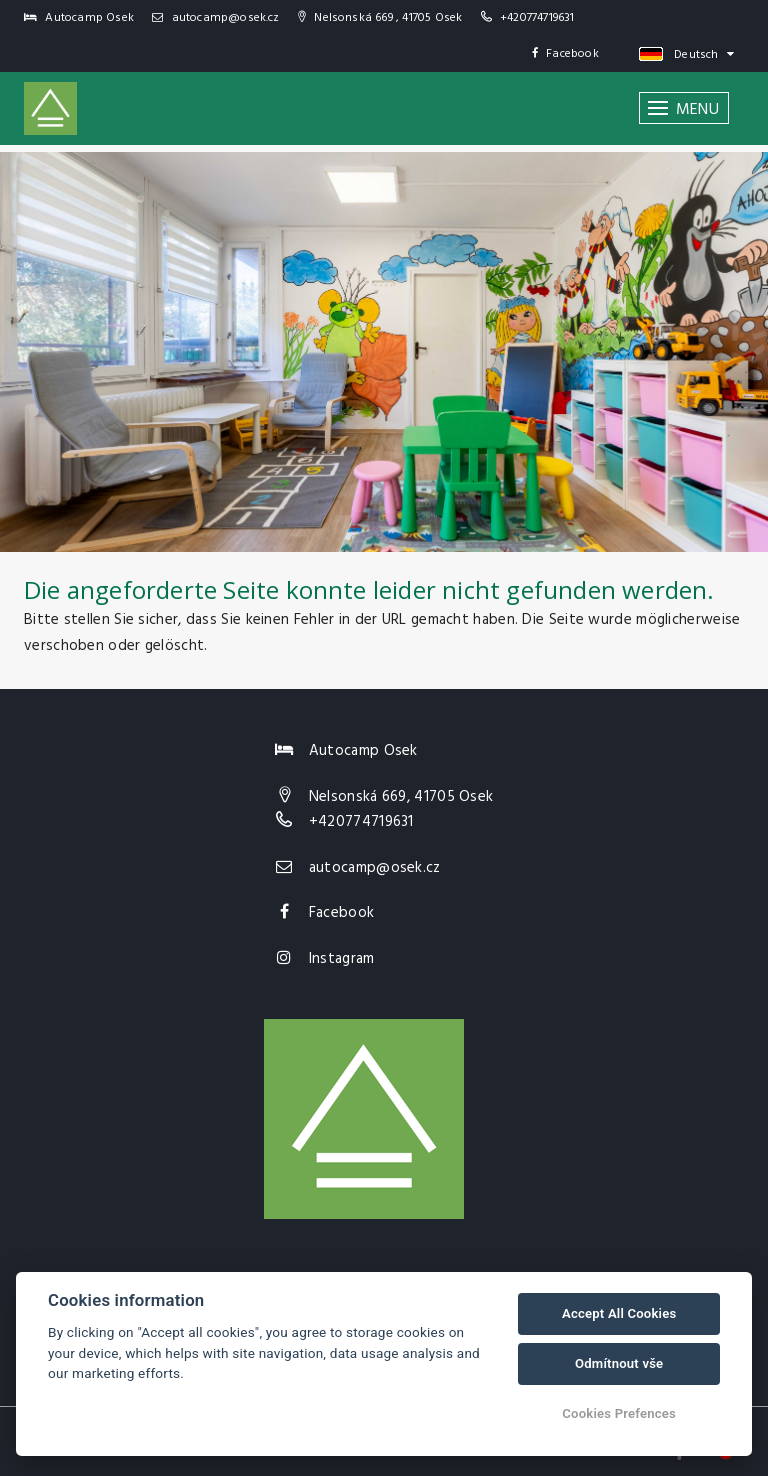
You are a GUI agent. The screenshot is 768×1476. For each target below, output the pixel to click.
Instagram (342, 959)
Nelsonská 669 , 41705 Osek (380, 18)
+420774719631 (537, 18)
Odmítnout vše (619, 1363)
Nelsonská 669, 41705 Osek (401, 797)
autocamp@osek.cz (216, 18)
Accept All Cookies (619, 1313)
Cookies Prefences (619, 1413)
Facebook (565, 54)
